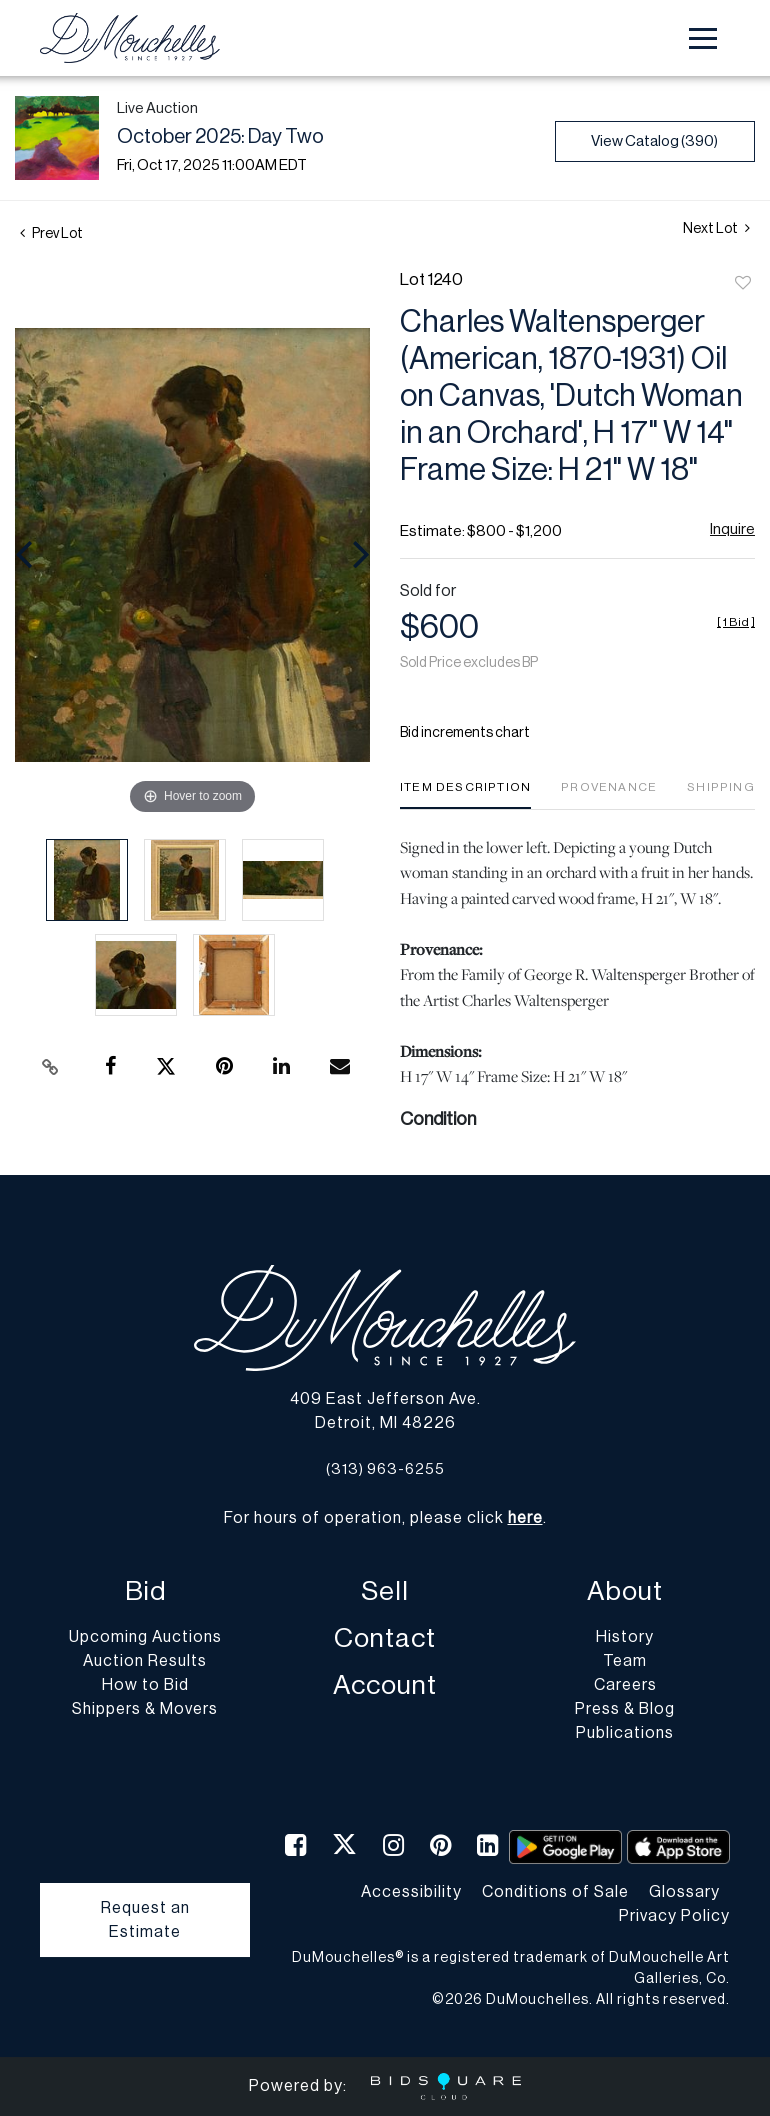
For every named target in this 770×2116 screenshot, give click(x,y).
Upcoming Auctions (145, 1637)
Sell (385, 1591)
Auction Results (145, 1661)
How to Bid (145, 1685)
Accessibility (411, 1892)
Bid (145, 1591)
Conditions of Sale (555, 1892)
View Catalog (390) (654, 141)
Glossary (684, 1892)
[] (736, 622)
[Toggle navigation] (703, 38)
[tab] (465, 794)
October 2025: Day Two (220, 137)
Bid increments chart (465, 733)
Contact (385, 1638)
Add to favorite (743, 284)
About (625, 1591)
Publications (625, 1733)
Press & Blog (625, 1709)
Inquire (732, 529)
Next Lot (716, 228)
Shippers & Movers (145, 1709)
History (625, 1637)
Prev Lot (51, 234)
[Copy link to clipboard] (50, 1067)
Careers (625, 1685)
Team (625, 1661)
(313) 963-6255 (385, 1469)
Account (385, 1685)
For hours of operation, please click (383, 1518)
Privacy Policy (674, 1916)
